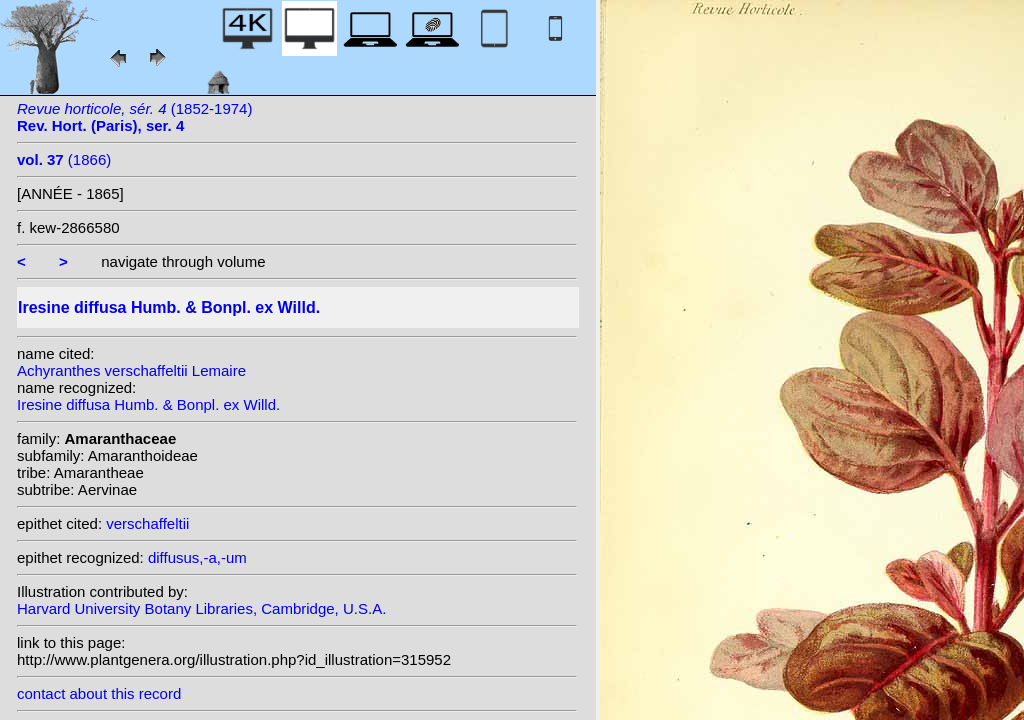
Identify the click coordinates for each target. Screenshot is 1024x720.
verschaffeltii (147, 523)
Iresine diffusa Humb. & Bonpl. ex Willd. (148, 404)
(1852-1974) (134, 117)
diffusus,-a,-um (197, 557)
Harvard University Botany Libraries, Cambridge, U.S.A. (201, 608)
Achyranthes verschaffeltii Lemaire (131, 370)
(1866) (64, 159)
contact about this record (99, 693)
